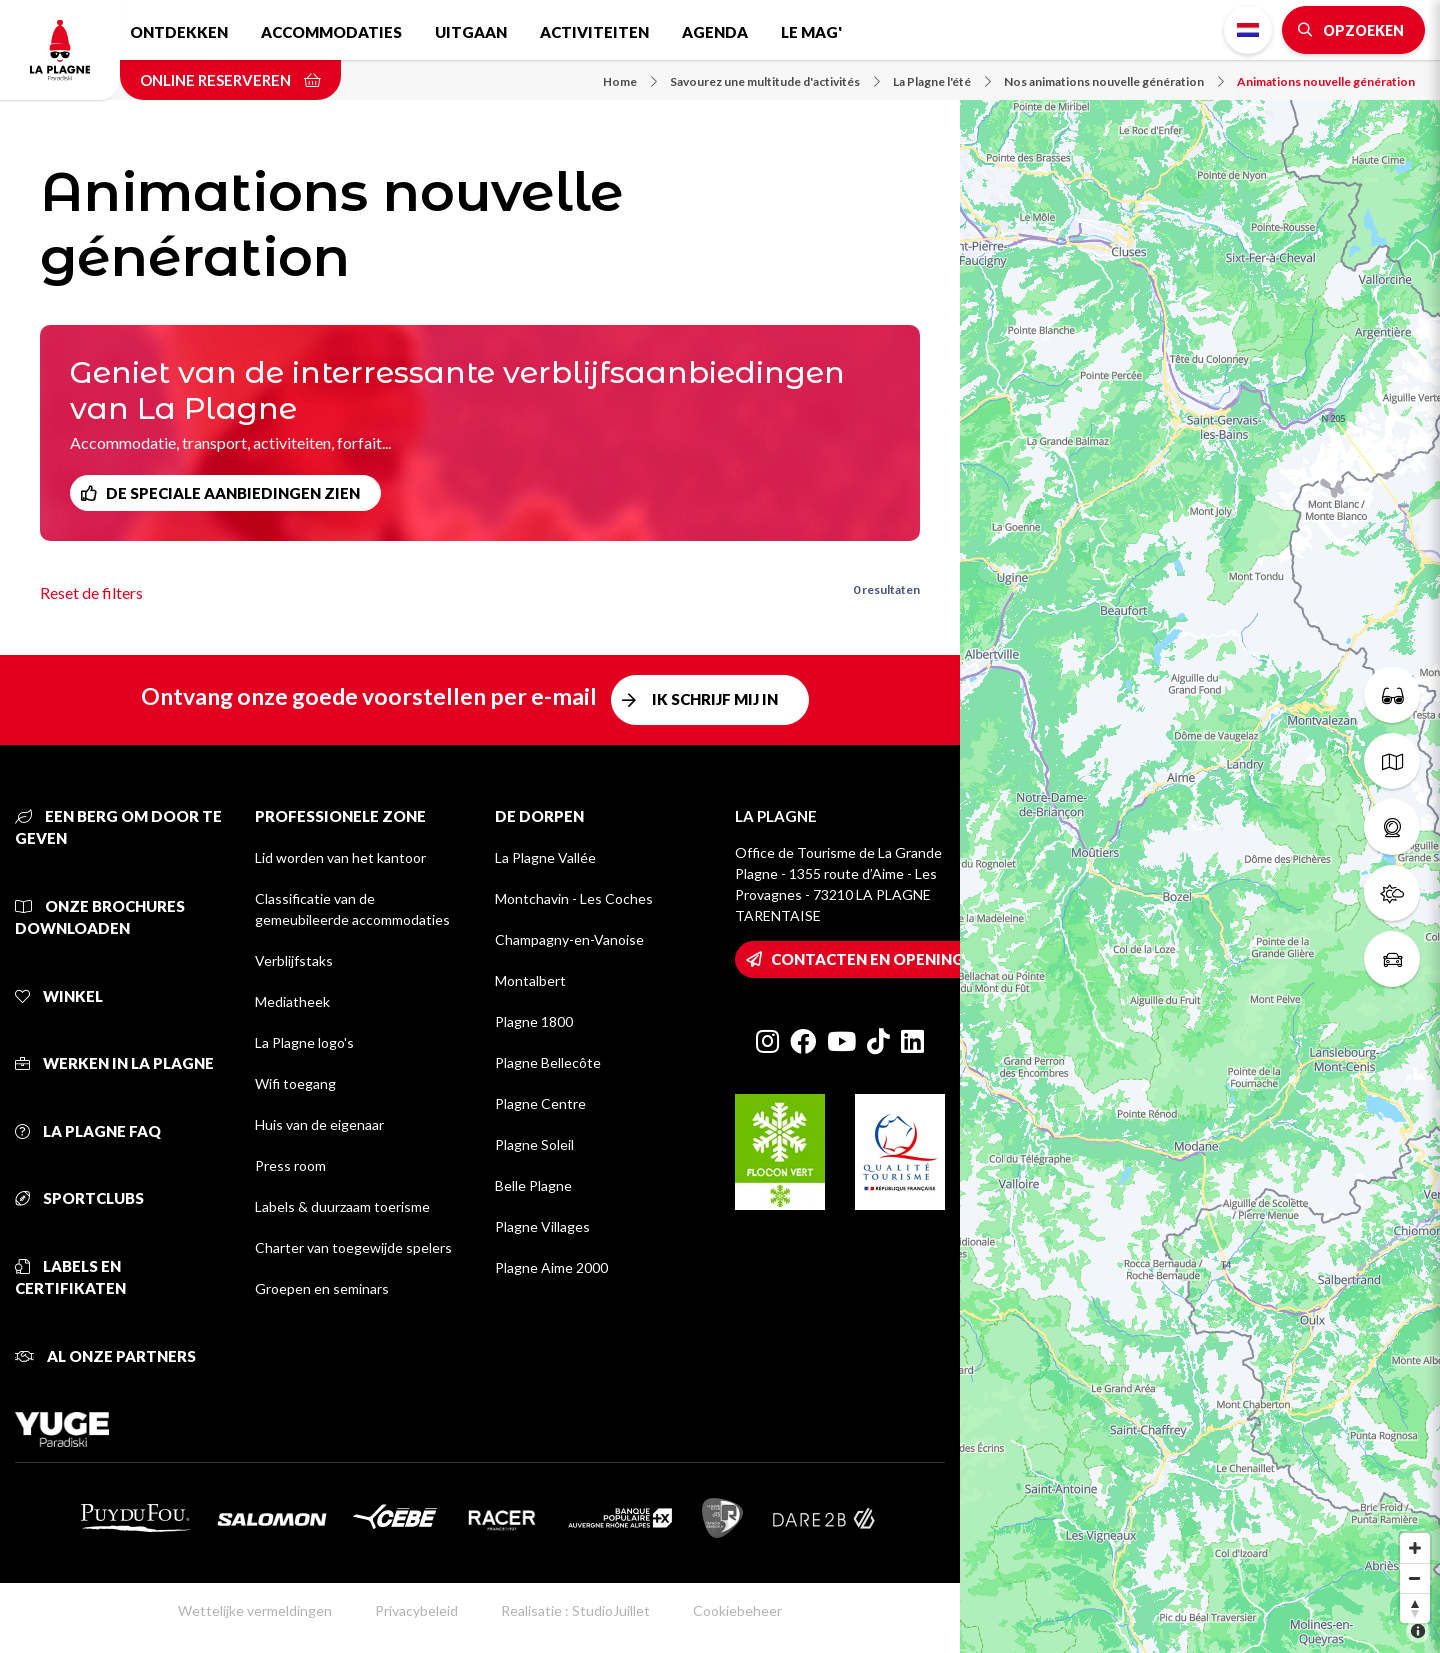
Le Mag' (811, 32)
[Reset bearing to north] (1415, 1608)
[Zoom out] (1415, 1578)
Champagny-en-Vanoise (569, 939)
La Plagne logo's (304, 1042)
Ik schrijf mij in (715, 699)
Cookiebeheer (737, 1610)
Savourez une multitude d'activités (775, 81)
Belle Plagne (533, 1185)
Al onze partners (105, 1356)
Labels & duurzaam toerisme (342, 1206)
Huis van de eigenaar (319, 1124)
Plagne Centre (540, 1103)
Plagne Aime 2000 (551, 1267)
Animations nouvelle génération (1326, 81)
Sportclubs (79, 1198)
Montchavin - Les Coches (574, 898)
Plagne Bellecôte (548, 1062)
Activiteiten (594, 32)
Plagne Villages (542, 1226)
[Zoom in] (1415, 1548)
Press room (290, 1165)
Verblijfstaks (294, 960)
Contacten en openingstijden (899, 959)
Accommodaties (331, 32)
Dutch (1248, 30)
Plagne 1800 (534, 1021)
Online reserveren (230, 80)
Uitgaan (471, 32)
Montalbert (530, 980)
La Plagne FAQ (88, 1131)
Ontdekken (179, 32)
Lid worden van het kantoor (340, 857)
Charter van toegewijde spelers (353, 1247)
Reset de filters (91, 592)
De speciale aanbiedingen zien (233, 493)
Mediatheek (292, 1001)
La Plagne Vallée (545, 857)
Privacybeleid (416, 1610)
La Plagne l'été (942, 81)
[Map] (1200, 826)
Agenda (715, 32)
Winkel (59, 996)
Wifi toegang (295, 1083)
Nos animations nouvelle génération (1114, 81)
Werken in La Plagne (114, 1063)
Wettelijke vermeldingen (255, 1610)
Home (630, 81)
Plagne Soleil (534, 1144)
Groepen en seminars (322, 1288)
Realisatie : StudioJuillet (575, 1610)
